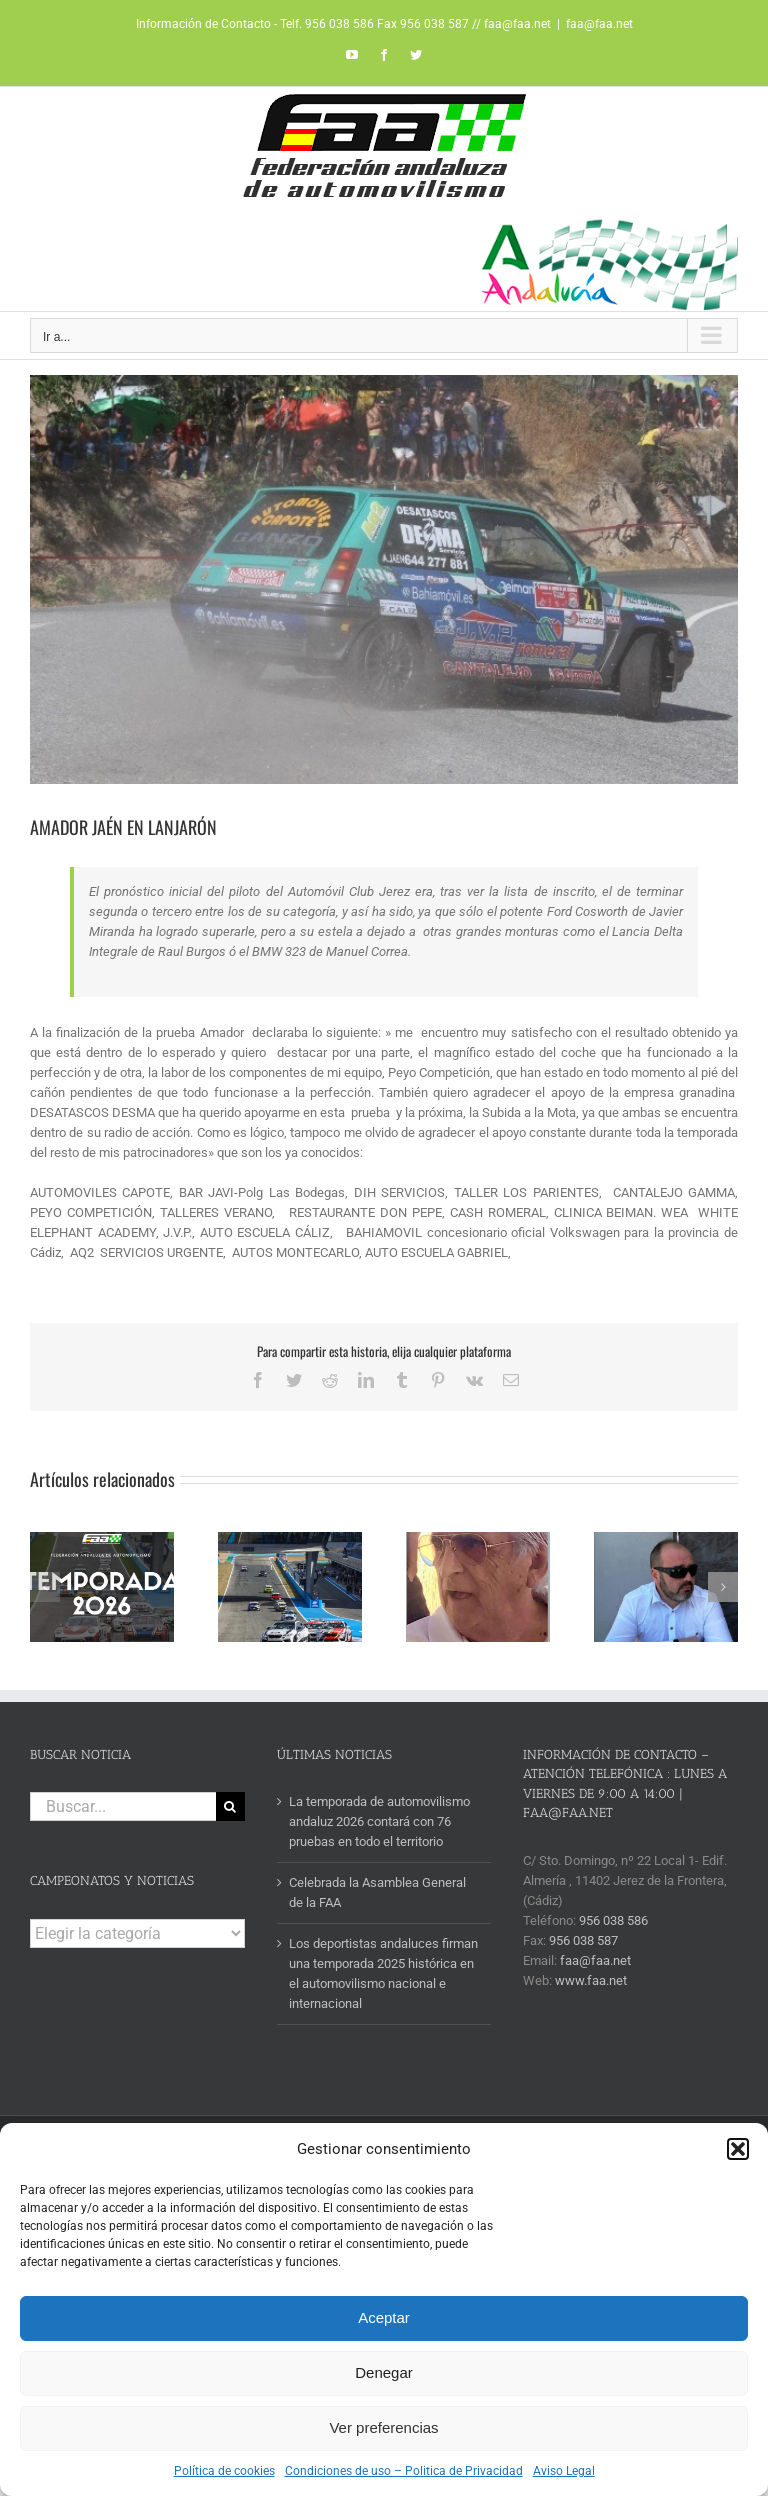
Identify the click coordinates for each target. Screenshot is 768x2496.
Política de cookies (224, 2471)
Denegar (384, 2372)
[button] (738, 2149)
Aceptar (384, 2317)
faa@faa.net (599, 24)
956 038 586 (613, 1920)
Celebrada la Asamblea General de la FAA (377, 1892)
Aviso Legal (564, 2471)
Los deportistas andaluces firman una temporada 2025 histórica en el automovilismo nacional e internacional (383, 1973)
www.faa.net (591, 1980)
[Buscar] (230, 1806)
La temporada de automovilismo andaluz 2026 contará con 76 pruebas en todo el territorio (379, 1821)
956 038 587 (583, 1940)
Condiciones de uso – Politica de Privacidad (404, 2471)
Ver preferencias (383, 2427)
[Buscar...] (123, 1806)
